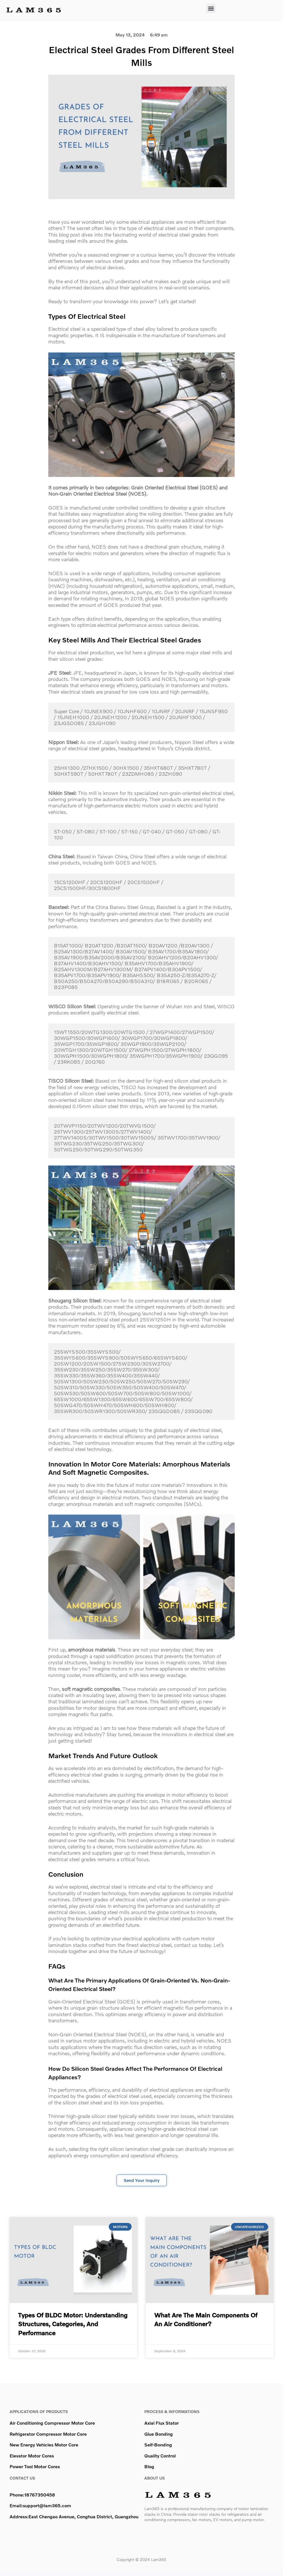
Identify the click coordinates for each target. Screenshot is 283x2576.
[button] (210, 8)
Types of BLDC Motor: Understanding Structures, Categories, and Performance (72, 2326)
